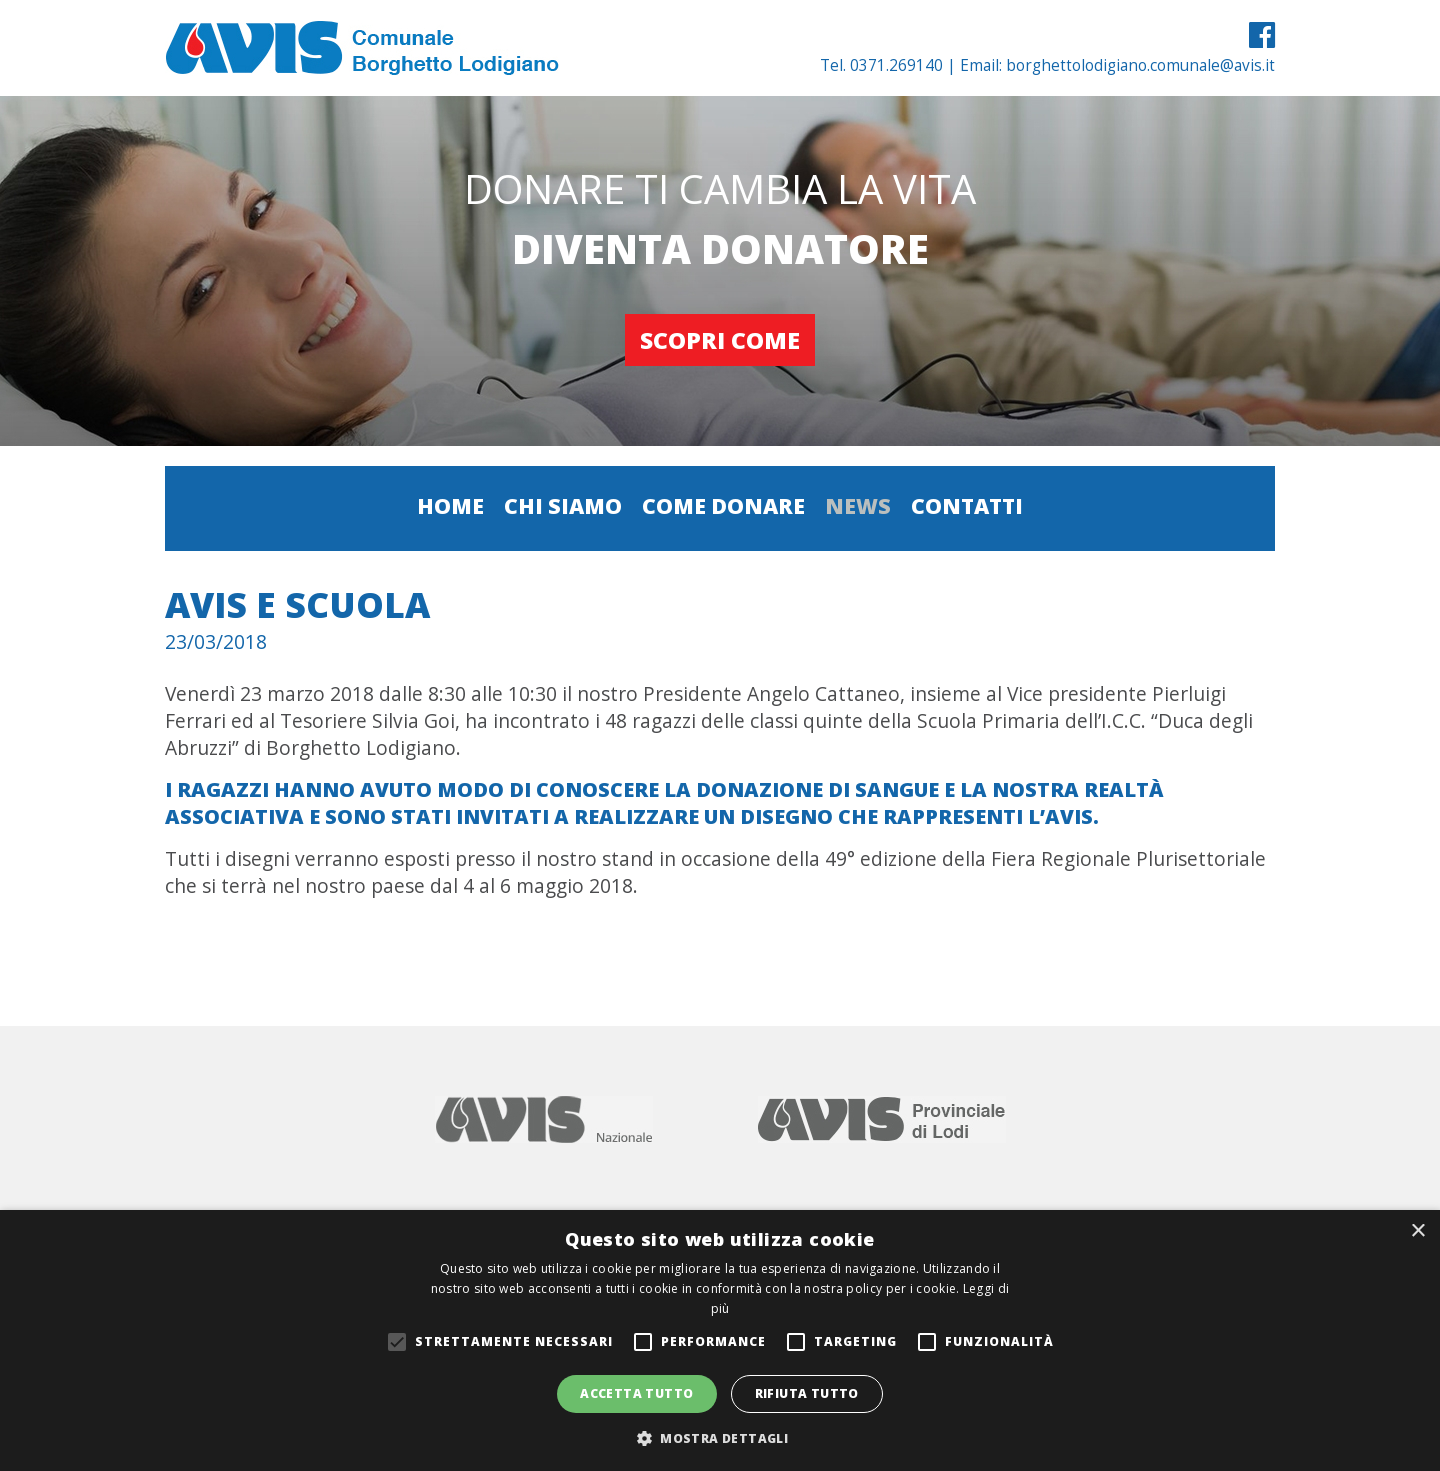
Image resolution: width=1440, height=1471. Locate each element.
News (858, 505)
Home (450, 505)
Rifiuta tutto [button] (807, 1393)
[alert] (720, 1340)
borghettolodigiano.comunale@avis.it (1140, 65)
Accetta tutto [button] (636, 1393)
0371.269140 (896, 65)
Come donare (723, 505)
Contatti (967, 505)
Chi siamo (563, 505)
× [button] (1417, 1231)
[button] (720, 1437)
